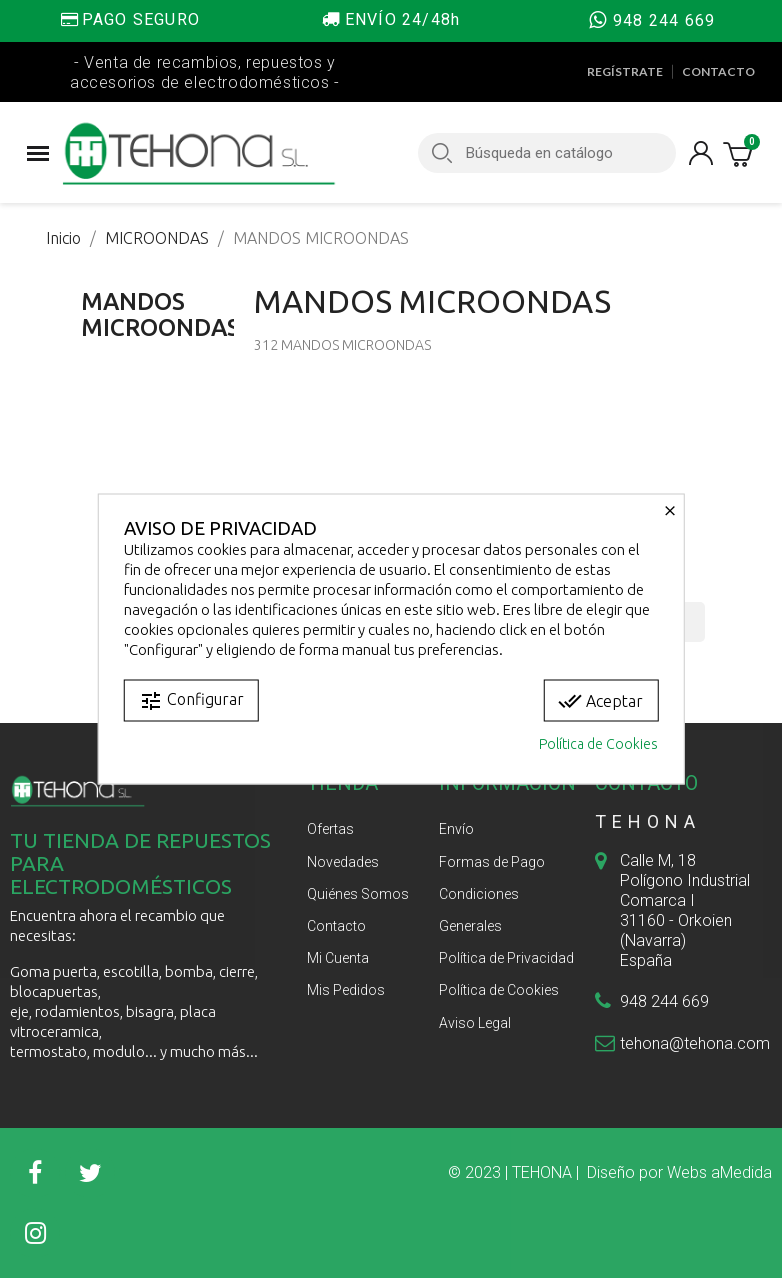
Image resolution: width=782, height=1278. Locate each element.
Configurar (191, 701)
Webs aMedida (719, 1172)
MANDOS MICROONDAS (160, 314)
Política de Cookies (598, 744)
